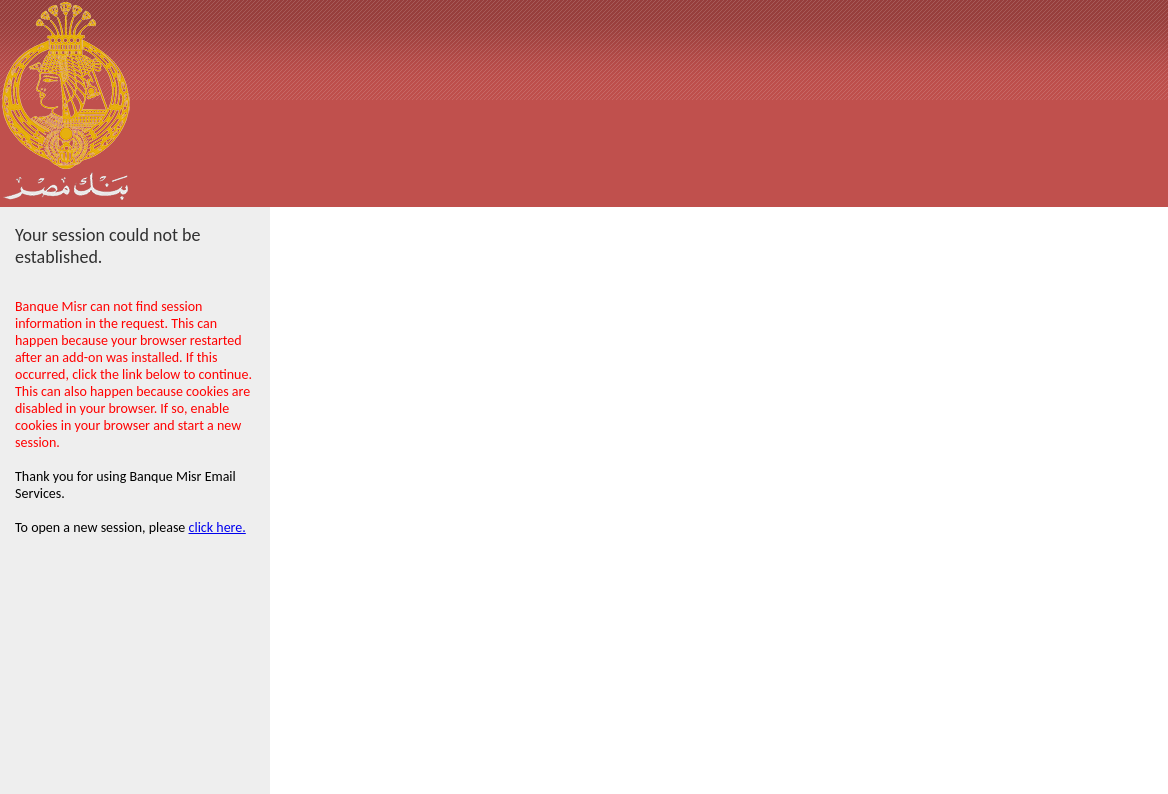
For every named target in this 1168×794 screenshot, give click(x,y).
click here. (217, 527)
